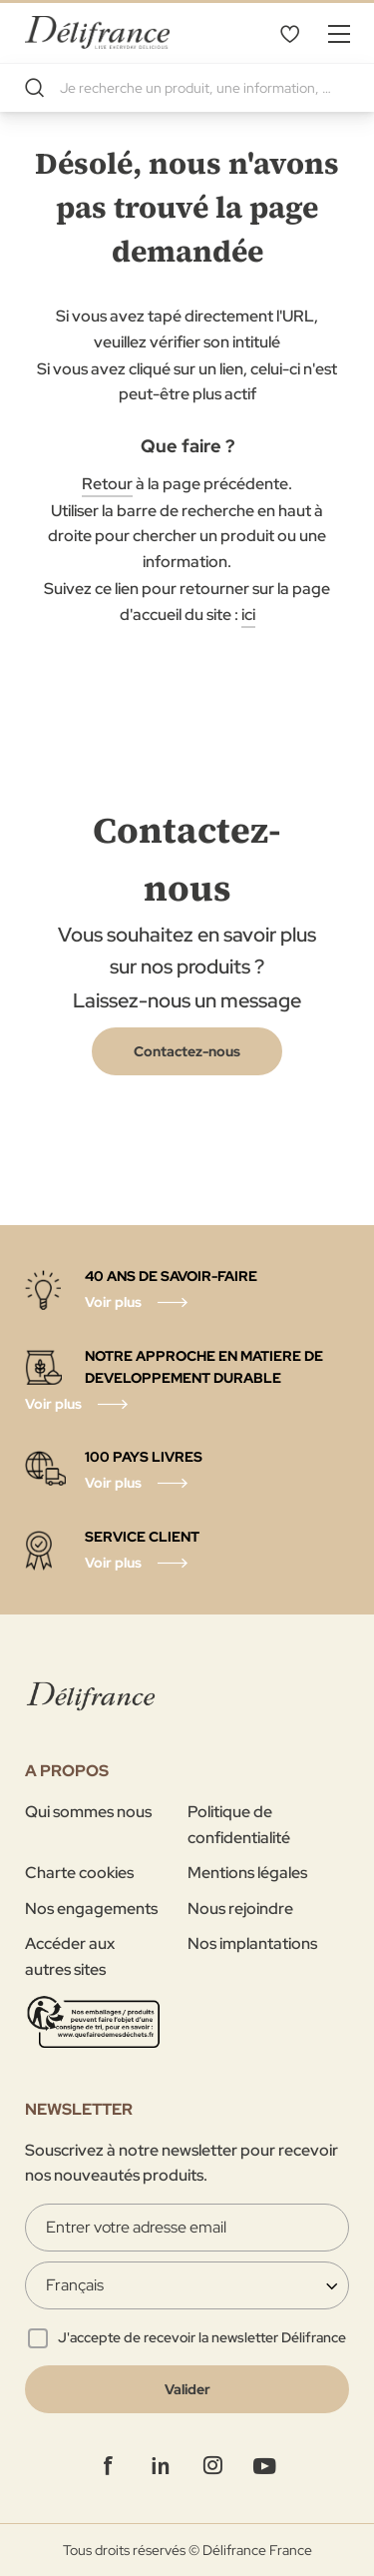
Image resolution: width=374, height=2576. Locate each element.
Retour (107, 483)
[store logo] (97, 32)
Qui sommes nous (88, 1811)
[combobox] (187, 88)
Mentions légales (247, 1872)
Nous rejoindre (240, 1908)
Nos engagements (91, 1908)
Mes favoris (289, 33)
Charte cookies (79, 1872)
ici (248, 614)
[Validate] (187, 2389)
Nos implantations (252, 1943)
